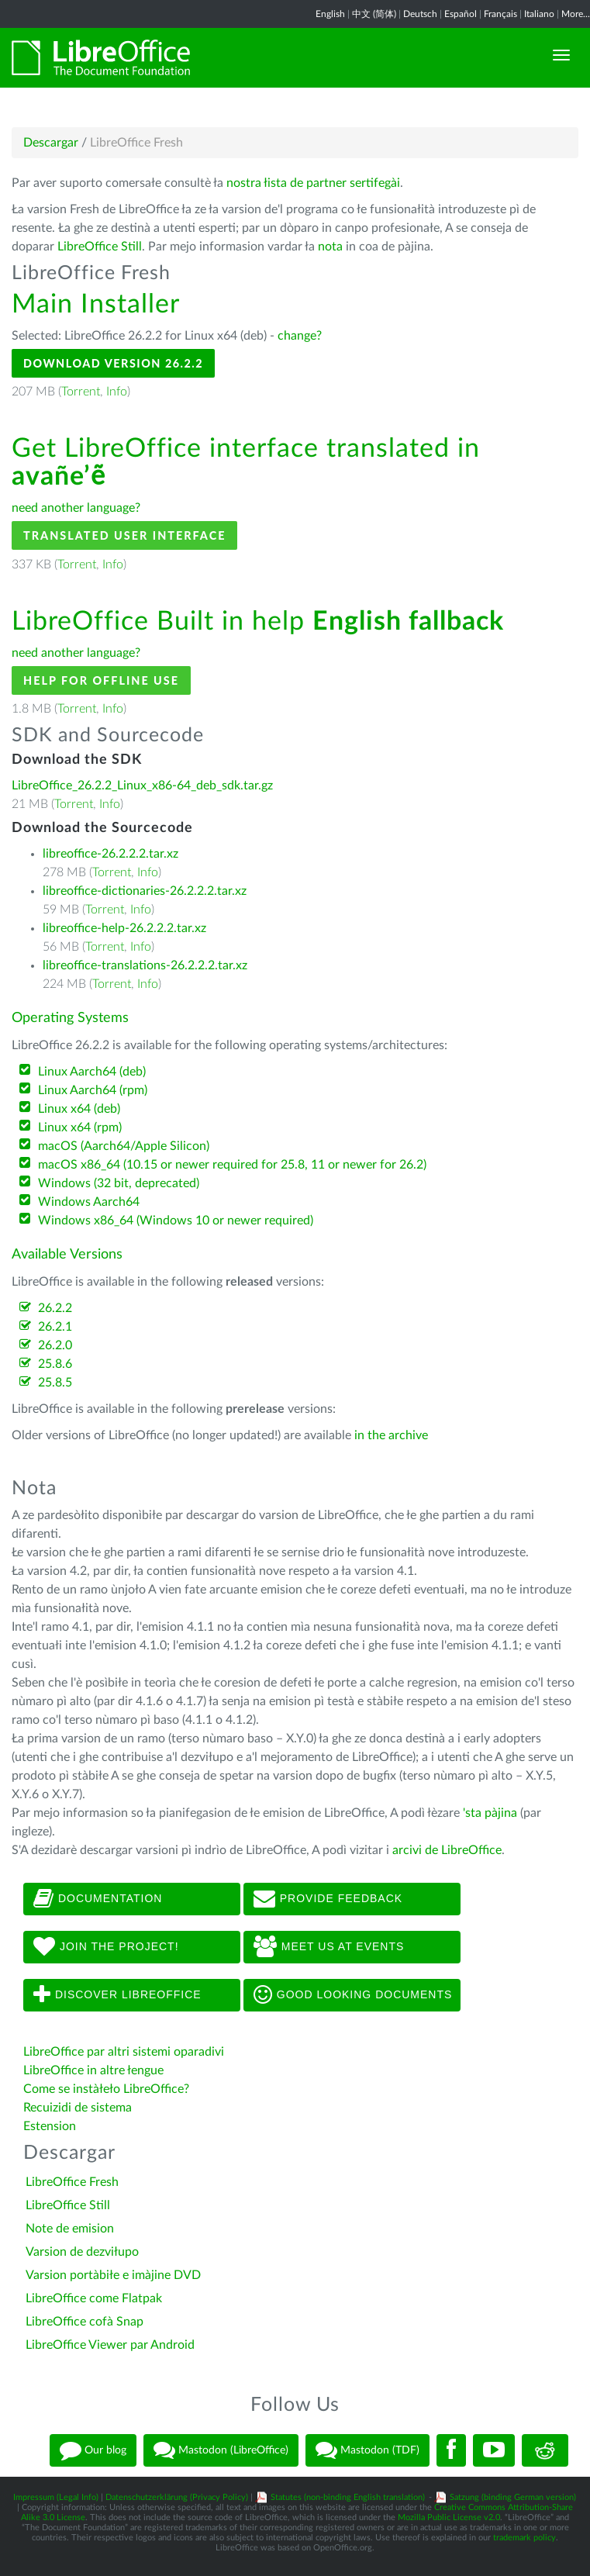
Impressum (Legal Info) (55, 2497)
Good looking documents (353, 1995)
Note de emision (70, 2228)
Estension (49, 2126)
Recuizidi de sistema (77, 2107)
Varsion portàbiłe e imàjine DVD (113, 2275)
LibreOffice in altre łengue (93, 2070)
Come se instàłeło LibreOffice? (106, 2089)
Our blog (93, 2450)
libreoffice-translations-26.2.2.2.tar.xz (145, 965)
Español (460, 14)
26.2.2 (55, 1308)
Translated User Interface (124, 535)
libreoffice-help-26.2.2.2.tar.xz (124, 928)
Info (116, 391)
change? (300, 336)
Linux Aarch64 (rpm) (92, 1090)
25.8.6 (55, 1364)
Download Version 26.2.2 (113, 363)
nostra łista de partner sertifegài (313, 183)
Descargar (50, 142)
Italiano (539, 14)
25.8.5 (55, 1382)
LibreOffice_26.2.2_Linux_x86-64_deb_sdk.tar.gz (142, 785)
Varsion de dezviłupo (82, 2252)
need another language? (76, 508)
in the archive (391, 1435)
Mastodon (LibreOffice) (221, 2450)
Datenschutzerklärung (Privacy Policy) (176, 2497)
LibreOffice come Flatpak (94, 2298)
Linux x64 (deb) (79, 1109)
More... (575, 14)
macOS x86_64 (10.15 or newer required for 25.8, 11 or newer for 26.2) (232, 1165)
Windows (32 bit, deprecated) (118, 1183)
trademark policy (524, 2537)
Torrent (80, 391)
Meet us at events (329, 1947)
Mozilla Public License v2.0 (449, 2517)
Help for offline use (101, 680)
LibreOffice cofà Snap (84, 2321)
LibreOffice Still (99, 246)
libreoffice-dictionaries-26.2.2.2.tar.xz (145, 891)
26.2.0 (55, 1345)
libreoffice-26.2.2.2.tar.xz (110, 854)
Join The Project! (106, 1947)
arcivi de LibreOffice (447, 1850)
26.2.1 (55, 1327)
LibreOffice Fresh (72, 2182)
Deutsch (420, 14)
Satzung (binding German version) (513, 2497)
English (330, 14)
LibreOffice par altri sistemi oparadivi (123, 2052)
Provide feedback (328, 1899)
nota (330, 246)
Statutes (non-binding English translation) (348, 2497)
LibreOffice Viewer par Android (110, 2345)
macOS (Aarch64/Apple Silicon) (123, 1146)
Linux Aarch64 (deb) (92, 1071)
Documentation (97, 1899)
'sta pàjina (490, 1813)
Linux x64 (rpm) (80, 1127)
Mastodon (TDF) (367, 2450)
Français (500, 14)
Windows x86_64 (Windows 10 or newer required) (175, 1220)
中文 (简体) (374, 14)
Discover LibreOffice (117, 1995)
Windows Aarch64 (89, 1202)
